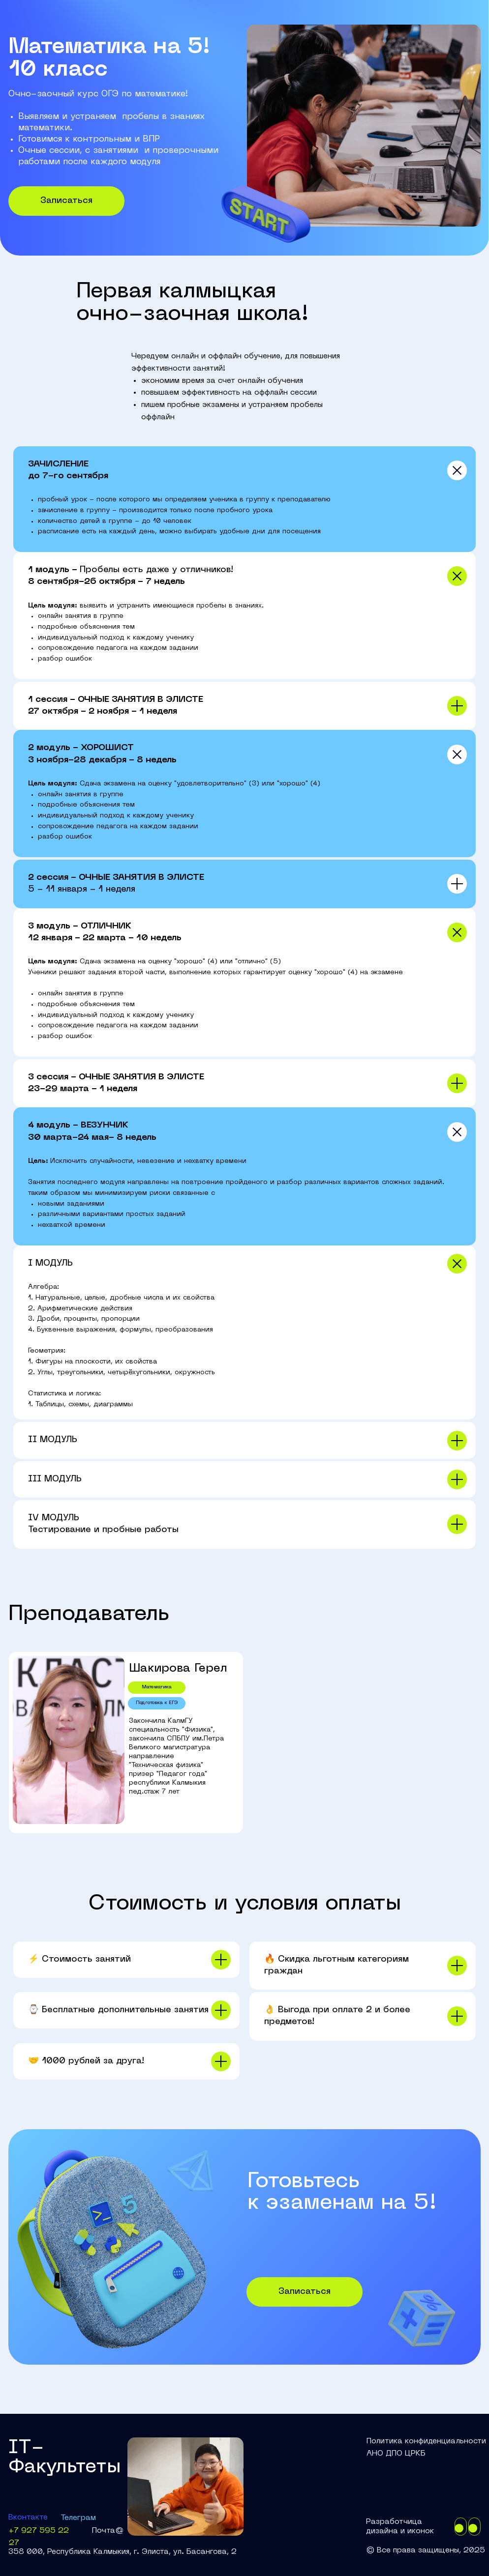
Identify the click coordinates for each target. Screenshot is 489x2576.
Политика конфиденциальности (426, 2441)
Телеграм (78, 2518)
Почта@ (107, 2531)
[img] (364, 126)
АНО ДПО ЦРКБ (396, 2454)
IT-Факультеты (64, 2458)
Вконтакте (28, 2517)
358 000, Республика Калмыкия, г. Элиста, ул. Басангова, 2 (122, 2552)
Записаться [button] (66, 201)
